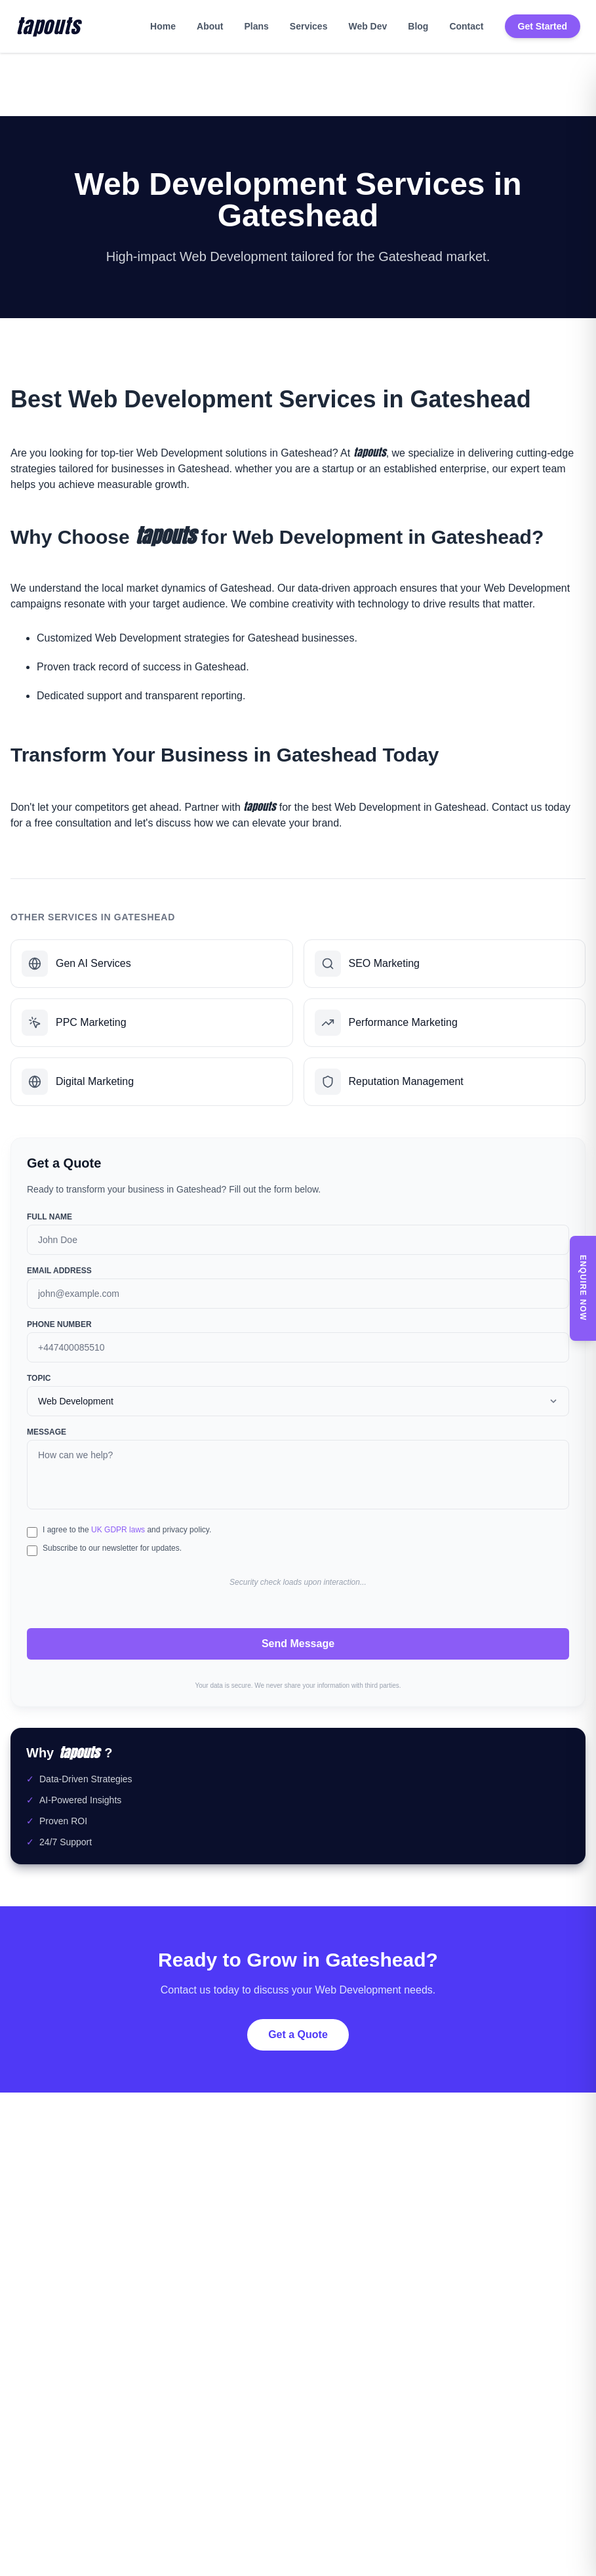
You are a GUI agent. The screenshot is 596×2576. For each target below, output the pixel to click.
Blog (418, 26)
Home (163, 26)
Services (309, 26)
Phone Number (59, 1324)
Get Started (542, 26)
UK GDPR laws (118, 1529)
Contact (466, 26)
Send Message (298, 1643)
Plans (256, 26)
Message (46, 1432)
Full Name (49, 1216)
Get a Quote (298, 2034)
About (210, 26)
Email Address (59, 1270)
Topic (38, 1378)
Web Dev (367, 26)
